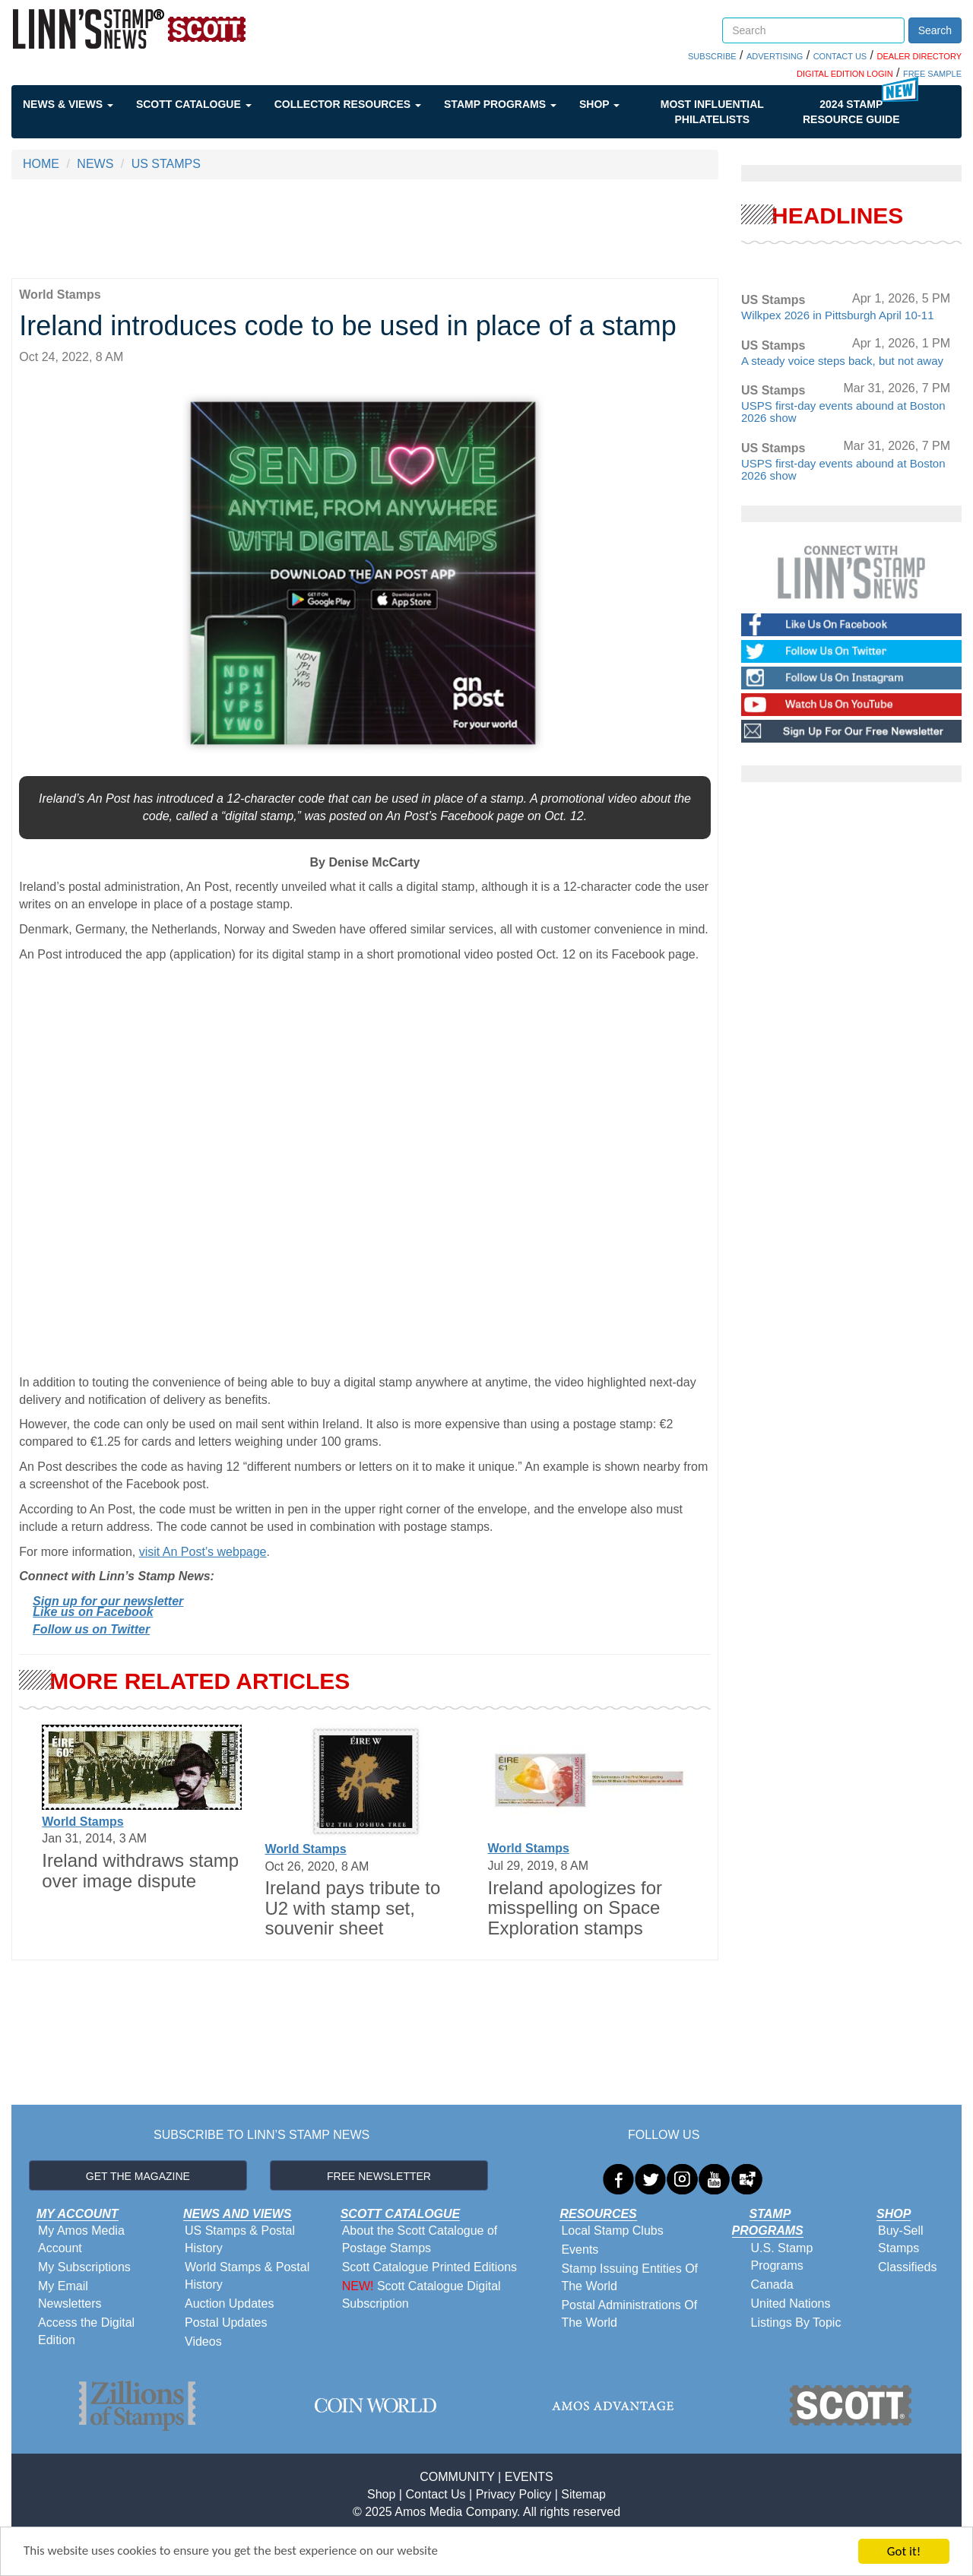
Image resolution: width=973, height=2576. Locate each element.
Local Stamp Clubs (612, 2230)
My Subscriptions (84, 2267)
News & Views (68, 104)
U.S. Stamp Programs (782, 2257)
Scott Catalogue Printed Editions (429, 2267)
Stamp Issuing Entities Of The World (629, 2277)
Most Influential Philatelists (712, 111)
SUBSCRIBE (712, 56)
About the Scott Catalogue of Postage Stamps (420, 2239)
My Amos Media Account (81, 2239)
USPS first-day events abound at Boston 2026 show (843, 412)
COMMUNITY (457, 2476)
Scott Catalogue (194, 104)
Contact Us (435, 2494)
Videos (203, 2341)
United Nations (791, 2303)
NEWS (95, 163)
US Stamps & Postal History (240, 2239)
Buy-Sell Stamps (901, 2239)
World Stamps (82, 1821)
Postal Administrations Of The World (629, 2314)
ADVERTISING (774, 56)
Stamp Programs (500, 104)
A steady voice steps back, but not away (842, 360)
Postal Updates (226, 2322)
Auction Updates (229, 2303)
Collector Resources (347, 104)
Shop (599, 104)
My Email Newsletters (70, 2295)
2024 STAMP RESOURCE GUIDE (851, 111)
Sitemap (583, 2494)
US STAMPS (166, 163)
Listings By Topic (796, 2322)
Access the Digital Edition (86, 2331)
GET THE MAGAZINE (138, 2176)
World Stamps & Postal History (247, 2276)
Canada (772, 2284)
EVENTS (529, 2476)
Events (579, 2249)
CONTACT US (840, 56)
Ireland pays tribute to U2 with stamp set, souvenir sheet (352, 1907)
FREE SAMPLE (932, 73)
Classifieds (907, 2267)
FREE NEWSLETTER (379, 2176)
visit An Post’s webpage (203, 1551)
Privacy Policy (514, 2494)
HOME (41, 163)
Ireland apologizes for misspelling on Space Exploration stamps (575, 1907)
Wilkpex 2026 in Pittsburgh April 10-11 (837, 315)
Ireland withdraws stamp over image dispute (140, 1870)
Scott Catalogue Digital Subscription (421, 2295)
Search (935, 30)
